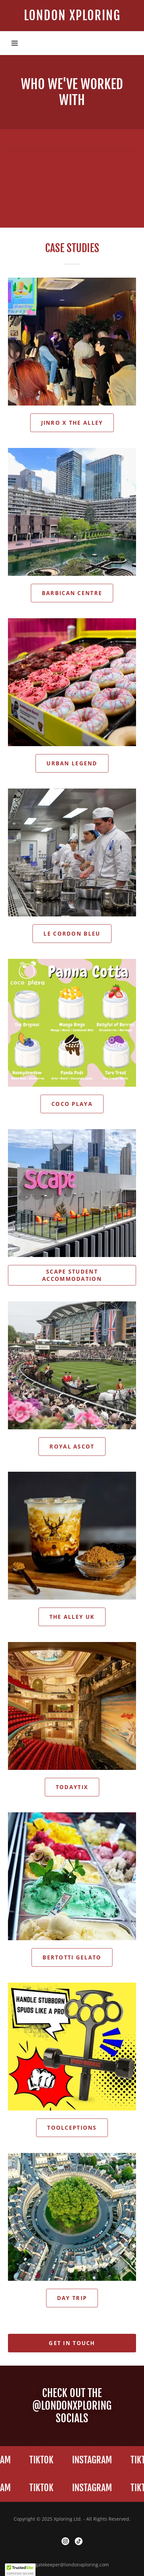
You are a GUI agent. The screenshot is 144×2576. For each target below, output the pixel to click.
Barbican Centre (72, 593)
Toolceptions (72, 2127)
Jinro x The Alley (72, 422)
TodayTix (72, 1787)
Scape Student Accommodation (72, 1275)
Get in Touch (72, 2343)
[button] (14, 43)
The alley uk (72, 1616)
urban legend (71, 763)
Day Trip (72, 2298)
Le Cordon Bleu (71, 933)
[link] (72, 15)
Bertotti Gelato (71, 1957)
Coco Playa (72, 1104)
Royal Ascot (71, 1446)
